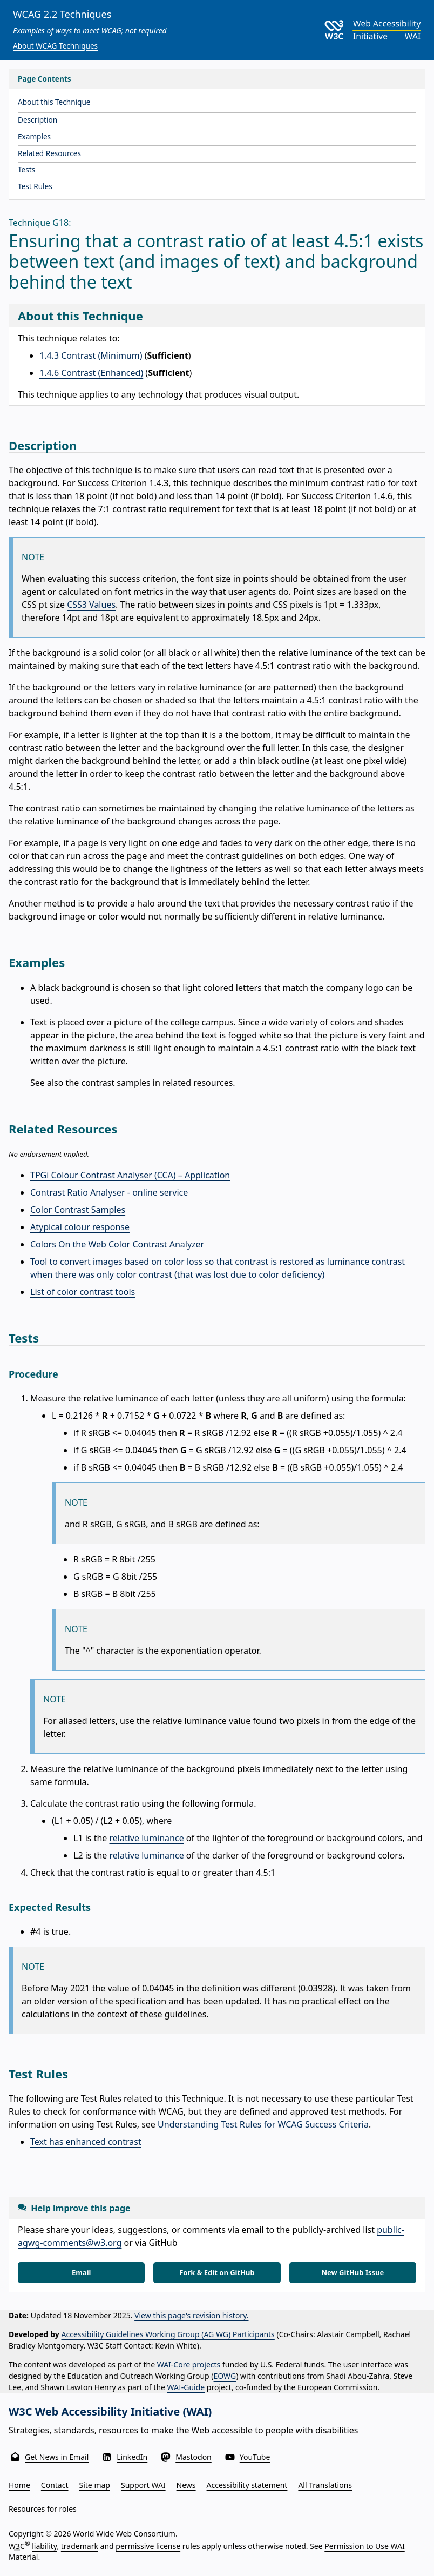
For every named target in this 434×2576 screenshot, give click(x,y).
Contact (55, 2485)
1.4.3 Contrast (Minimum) (91, 355)
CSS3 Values (91, 605)
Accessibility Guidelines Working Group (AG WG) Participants (168, 2334)
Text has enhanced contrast (85, 2142)
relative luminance (147, 1838)
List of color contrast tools (82, 1292)
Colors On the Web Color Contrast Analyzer (117, 1244)
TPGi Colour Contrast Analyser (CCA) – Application (130, 1175)
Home (19, 2485)
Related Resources (49, 153)
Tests (26, 169)
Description (37, 120)
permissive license (148, 2546)
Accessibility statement (247, 2485)
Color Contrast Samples (77, 1210)
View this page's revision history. (191, 2315)
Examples (34, 136)
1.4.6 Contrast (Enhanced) (91, 373)
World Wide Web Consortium (124, 2533)
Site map (94, 2485)
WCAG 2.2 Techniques (62, 14)
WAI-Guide (186, 2387)
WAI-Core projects (189, 2364)
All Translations (325, 2485)
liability (44, 2546)
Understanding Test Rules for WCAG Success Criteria (263, 2124)
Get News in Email (57, 2457)
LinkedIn (132, 2457)
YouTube (255, 2457)
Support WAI (143, 2485)
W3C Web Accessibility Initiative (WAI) (110, 2411)
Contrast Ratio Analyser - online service (109, 1192)
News (186, 2485)
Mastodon (193, 2457)
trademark (79, 2546)
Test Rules (35, 186)
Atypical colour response (80, 1227)
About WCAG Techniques (55, 46)
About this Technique (54, 102)
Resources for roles (43, 2509)
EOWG (225, 2376)
